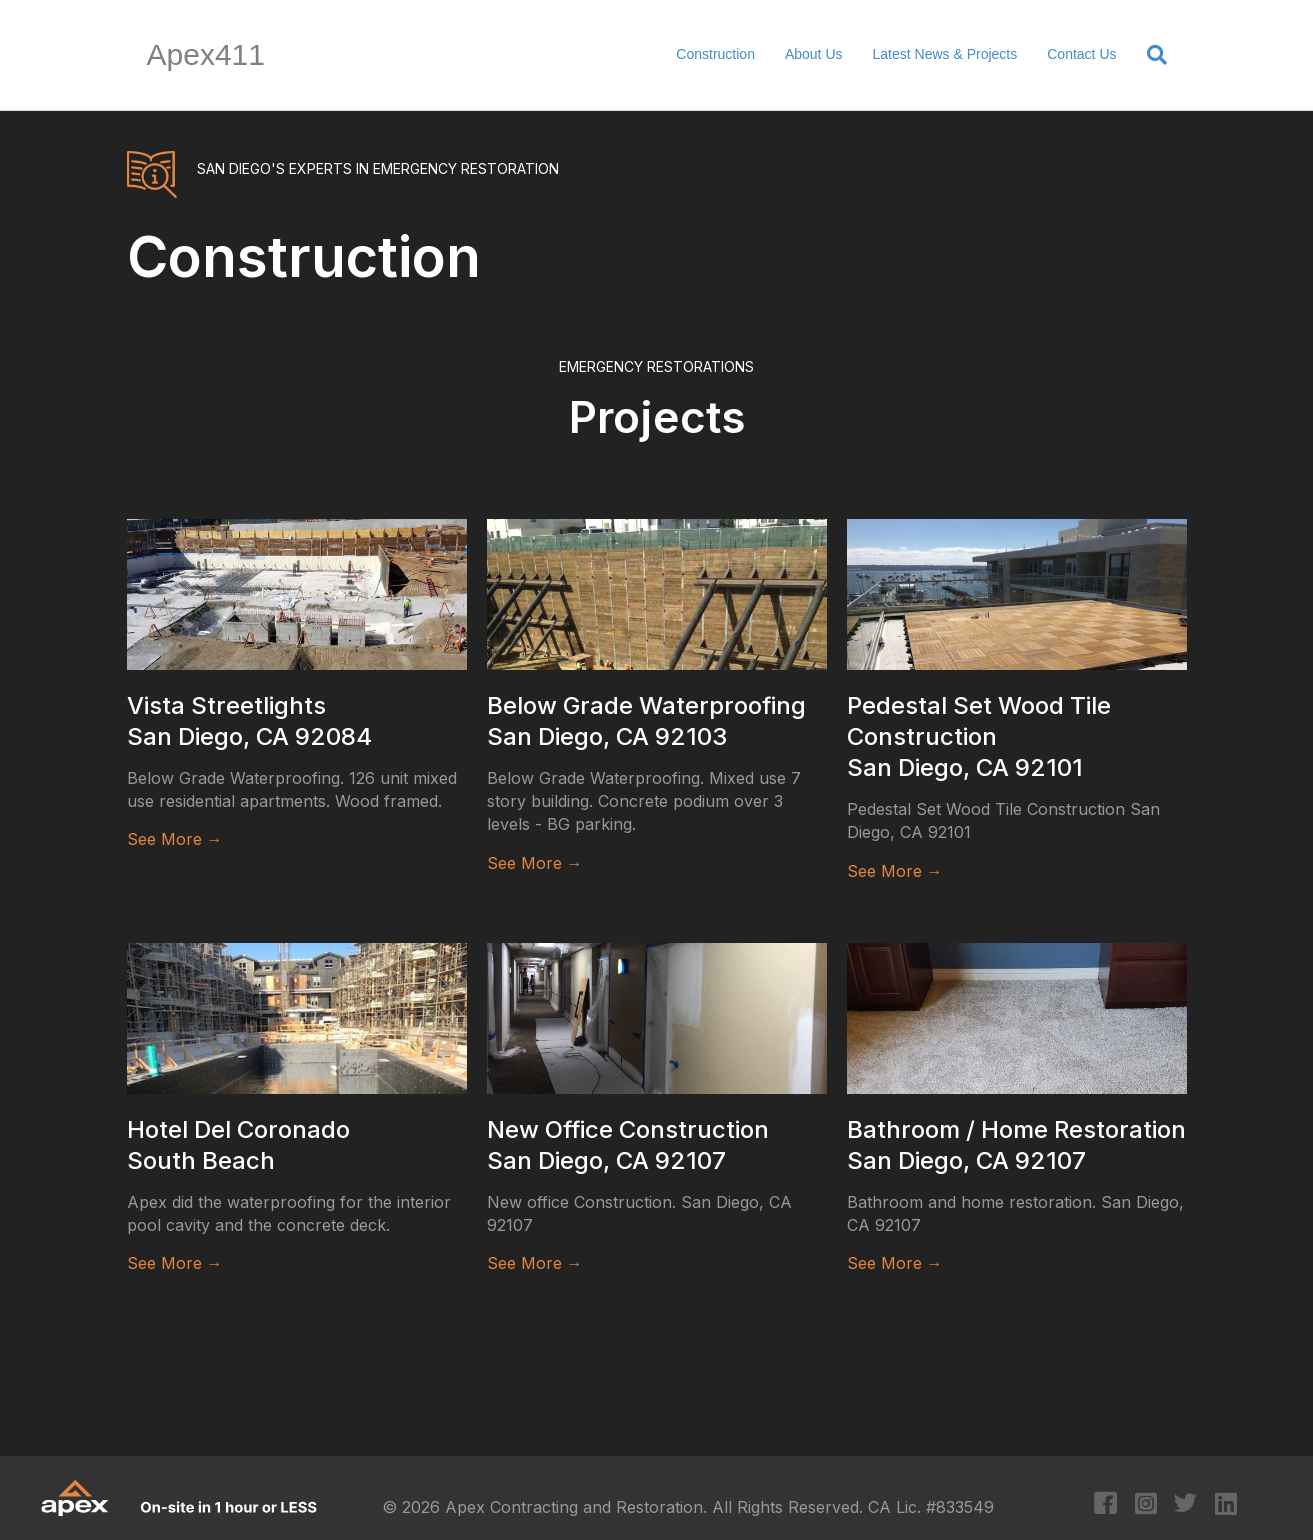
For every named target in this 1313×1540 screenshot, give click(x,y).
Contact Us (1081, 54)
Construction (715, 54)
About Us (814, 54)
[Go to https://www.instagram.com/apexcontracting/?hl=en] (1145, 1505)
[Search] (1149, 55)
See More (175, 839)
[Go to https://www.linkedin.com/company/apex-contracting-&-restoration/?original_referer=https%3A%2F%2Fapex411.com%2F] (1225, 1505)
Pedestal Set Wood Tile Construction (979, 736)
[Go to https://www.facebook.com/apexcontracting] (1105, 1505)
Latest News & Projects (945, 54)
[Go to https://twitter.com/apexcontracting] (1185, 1505)
